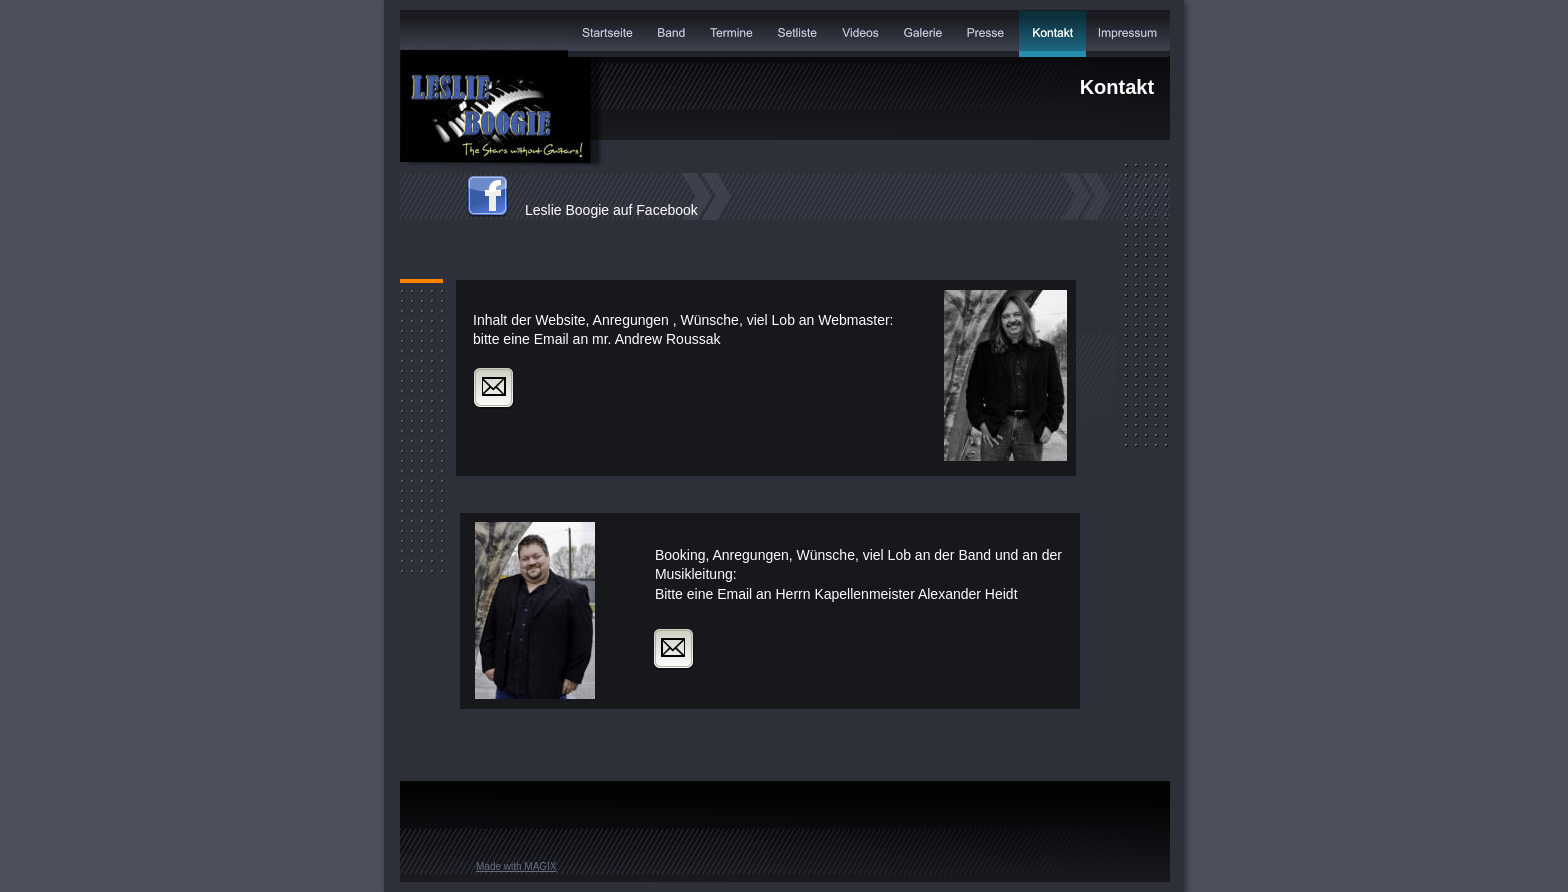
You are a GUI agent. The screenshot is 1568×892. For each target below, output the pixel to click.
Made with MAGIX (516, 866)
